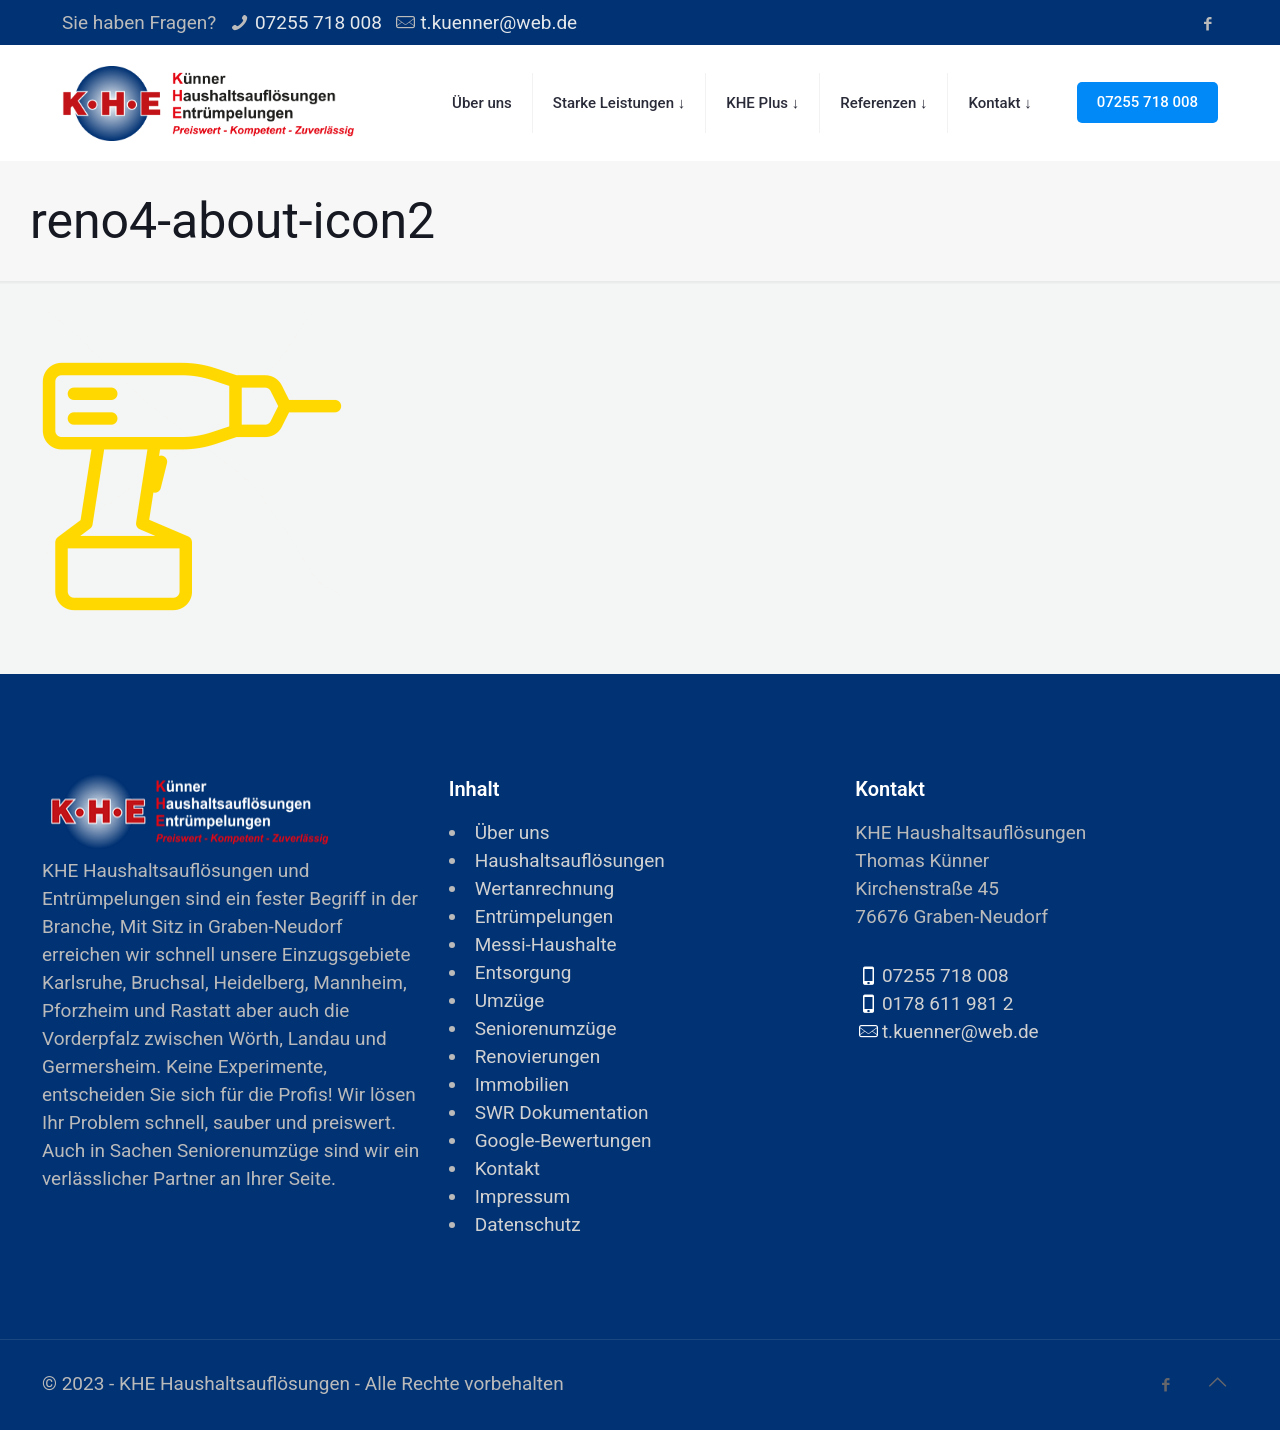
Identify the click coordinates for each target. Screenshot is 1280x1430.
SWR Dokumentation (562, 1112)
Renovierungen (538, 1056)
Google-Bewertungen (563, 1140)
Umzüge (510, 1000)
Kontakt (507, 1168)
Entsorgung (523, 972)
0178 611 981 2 (948, 1003)
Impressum (523, 1196)
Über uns (512, 832)
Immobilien (522, 1084)
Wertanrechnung (544, 888)
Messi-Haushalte (546, 944)
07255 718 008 (318, 22)
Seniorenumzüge (546, 1028)
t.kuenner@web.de (498, 22)
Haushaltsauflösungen (570, 860)
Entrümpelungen (544, 916)
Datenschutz (528, 1224)
